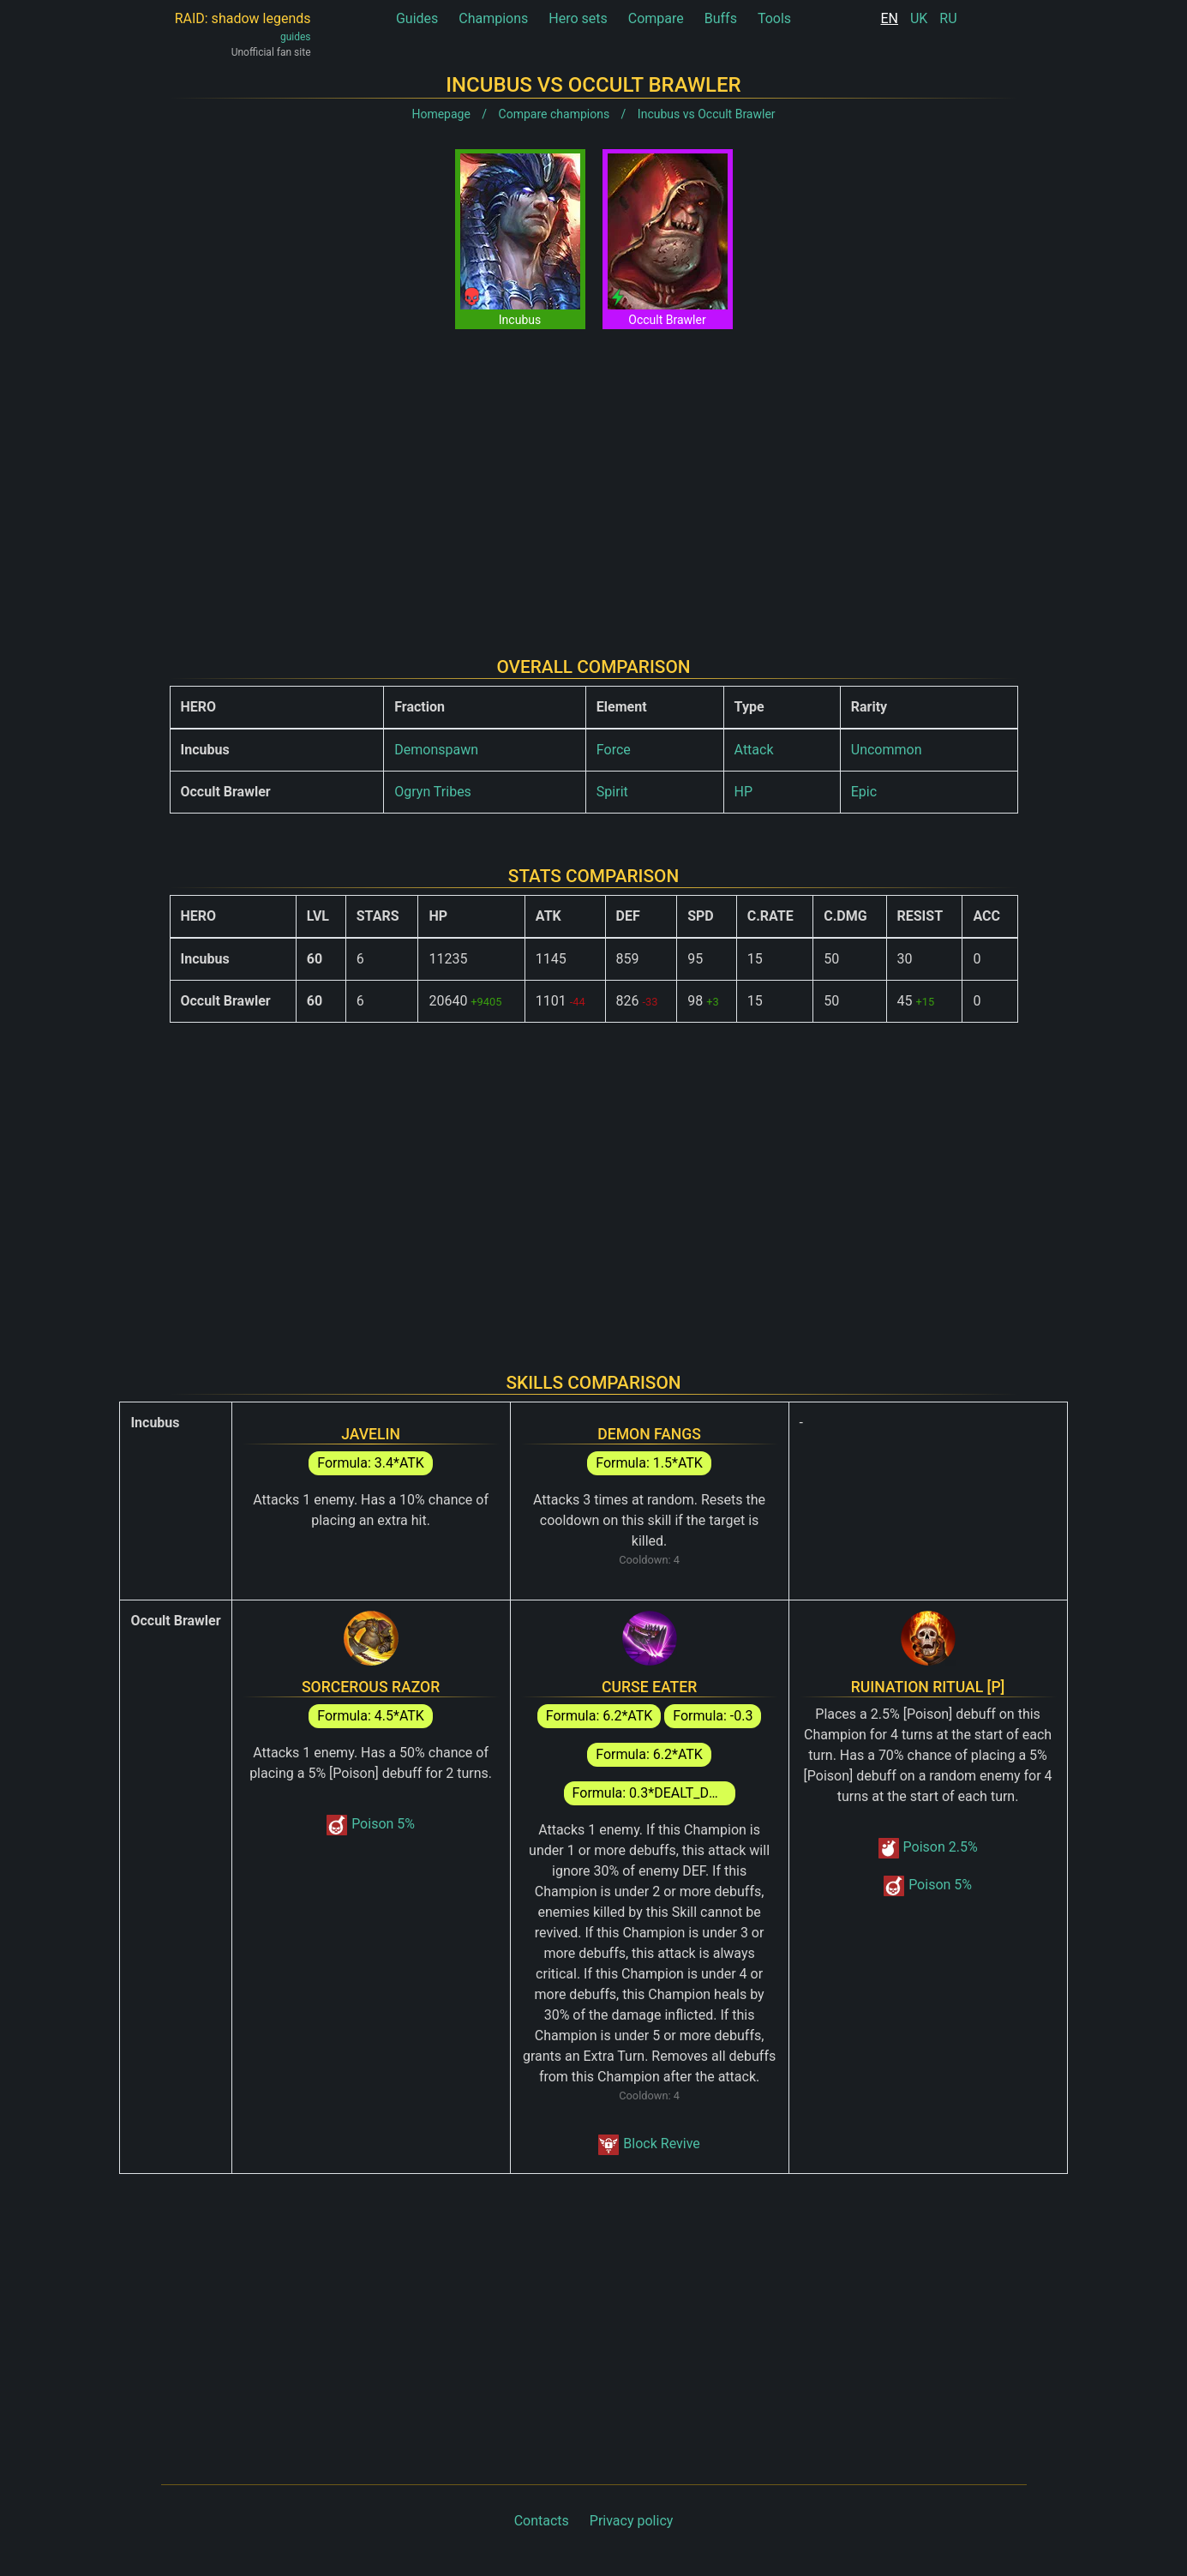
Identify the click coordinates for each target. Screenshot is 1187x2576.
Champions (493, 18)
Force (613, 750)
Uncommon (886, 750)
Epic (864, 792)
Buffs (720, 18)
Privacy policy (632, 2521)
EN (889, 18)
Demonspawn (436, 750)
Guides (417, 18)
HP (743, 792)
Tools (774, 18)
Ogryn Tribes (432, 792)
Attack (754, 750)
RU (947, 18)
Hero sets (578, 18)
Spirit (612, 792)
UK (918, 18)
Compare (656, 18)
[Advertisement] (594, 479)
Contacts (541, 2521)
